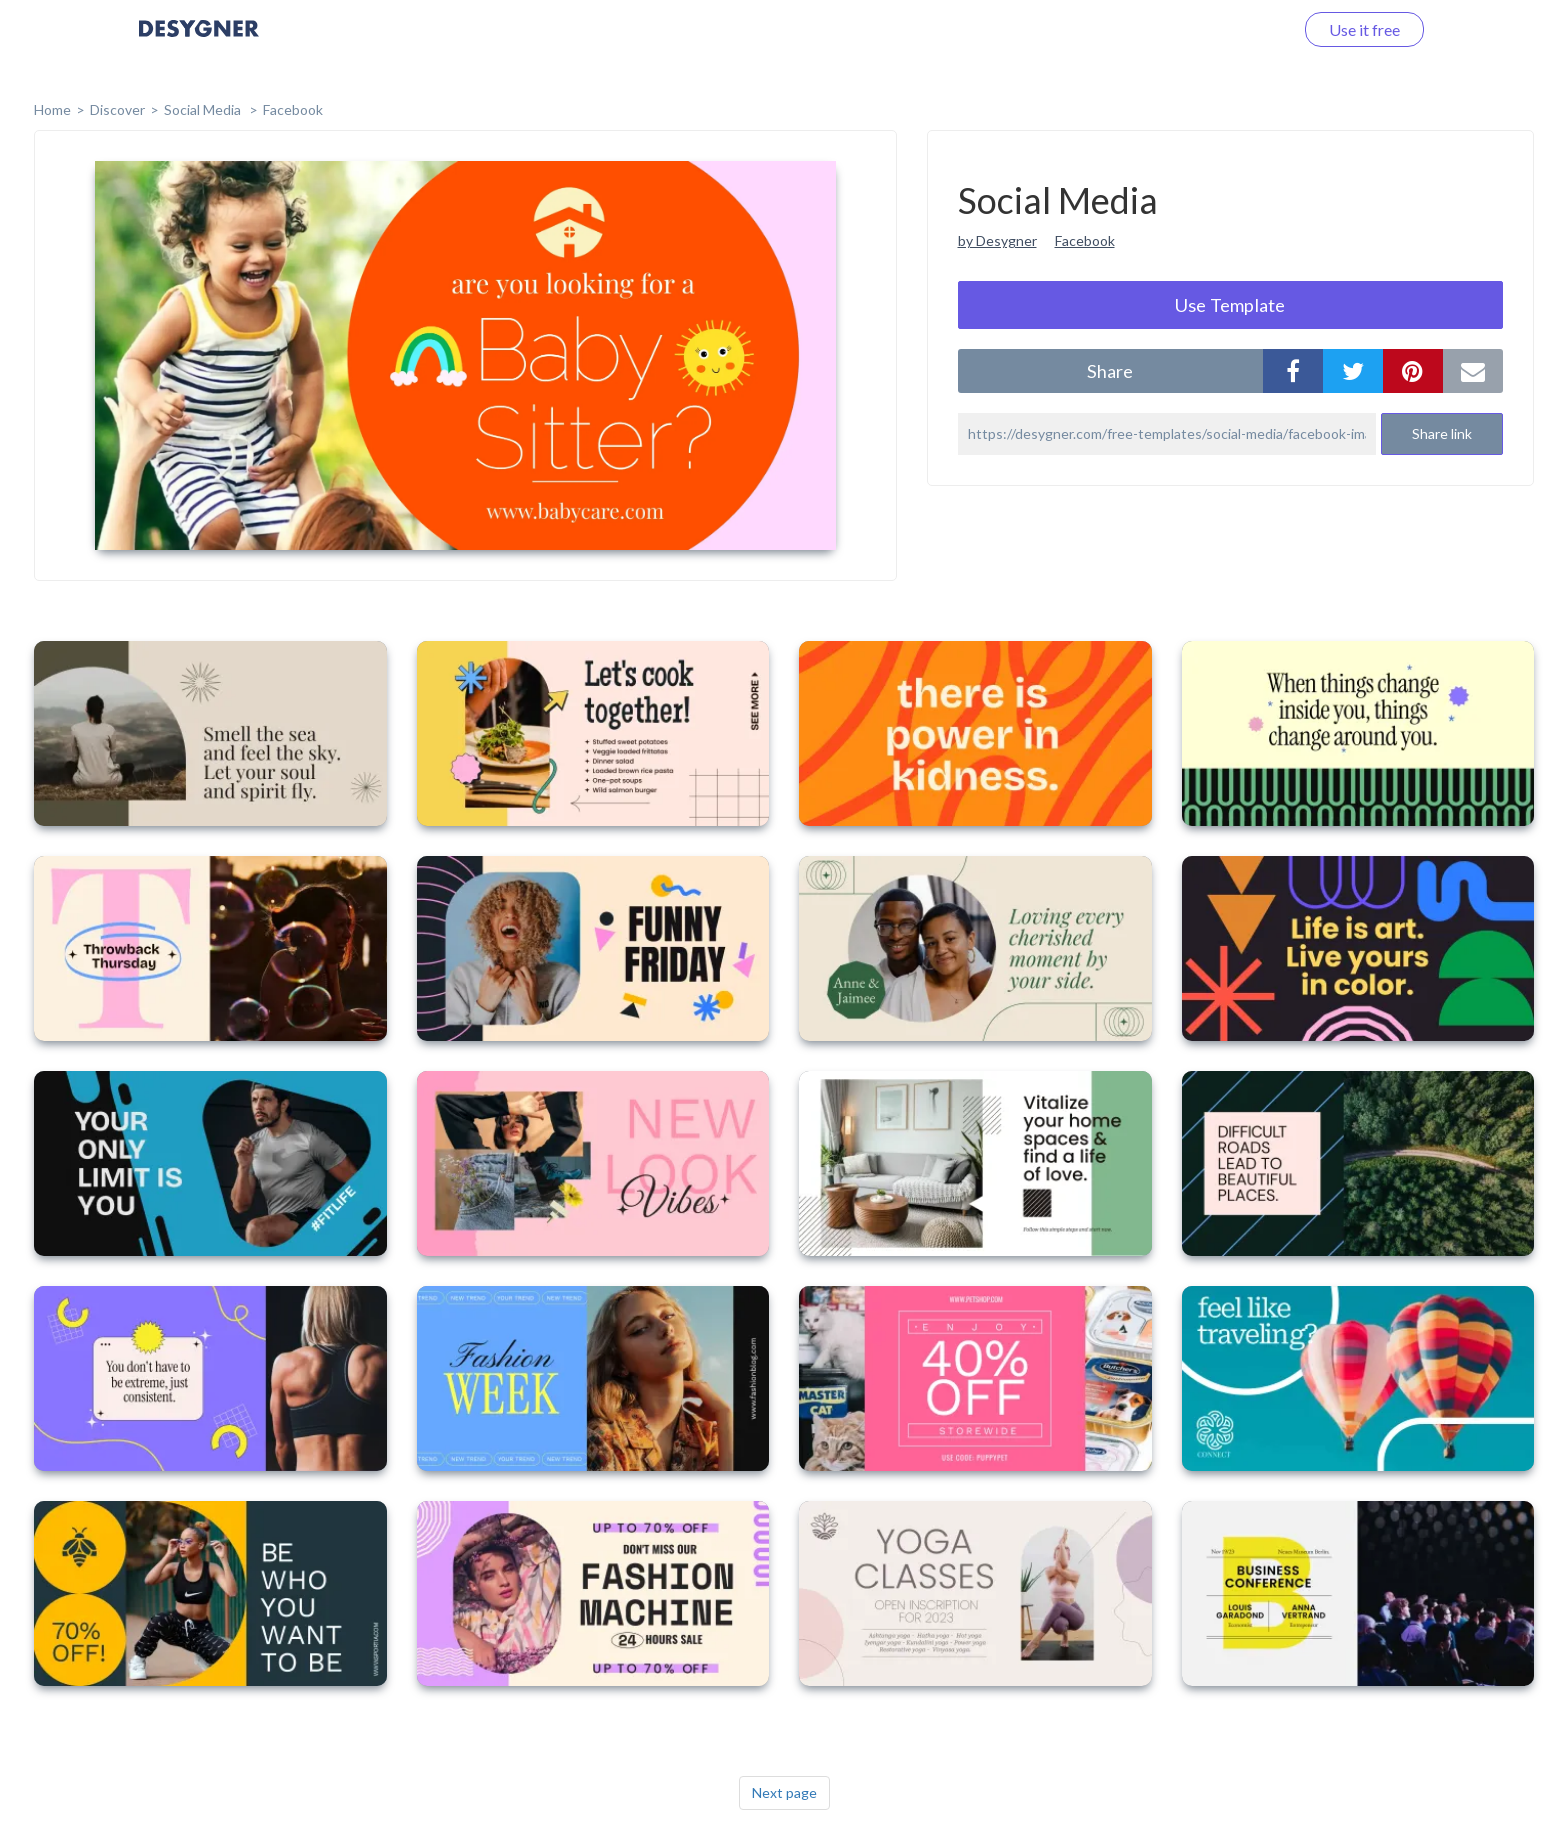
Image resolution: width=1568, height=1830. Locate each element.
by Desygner (997, 240)
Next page (784, 1792)
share (1110, 371)
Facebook (293, 109)
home (52, 109)
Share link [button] (1442, 433)
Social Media (204, 109)
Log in (1246, 29)
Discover (117, 109)
